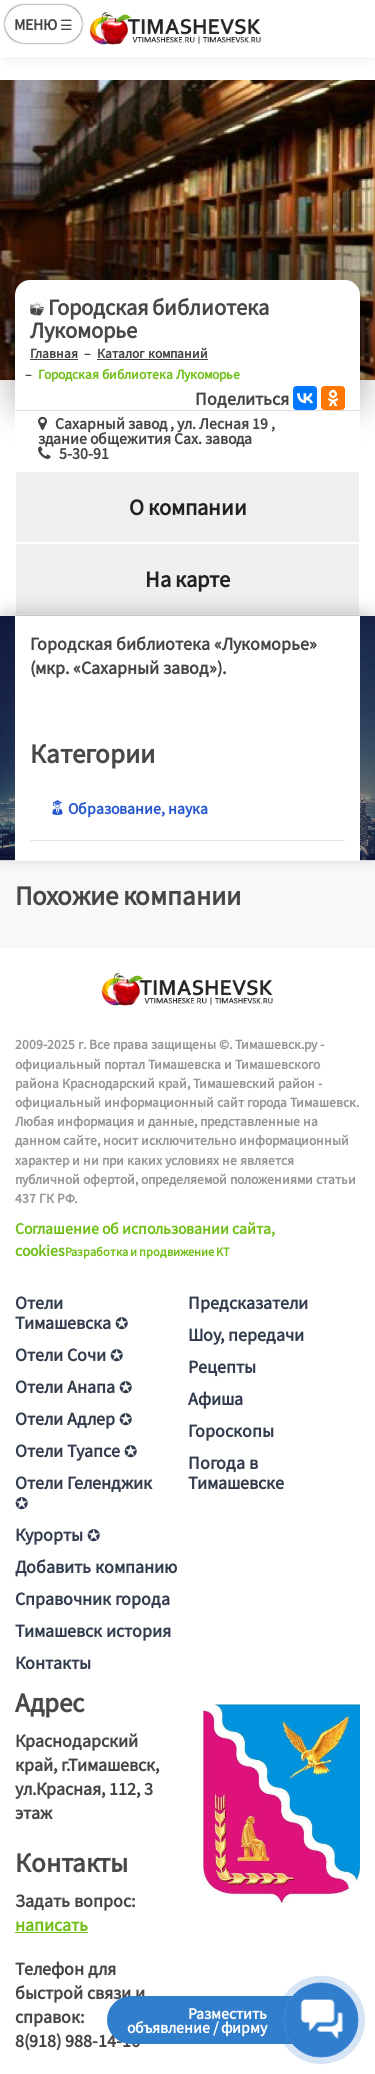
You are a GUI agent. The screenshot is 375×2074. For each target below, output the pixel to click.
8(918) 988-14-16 (77, 2040)
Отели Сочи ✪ (69, 1354)
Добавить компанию (96, 1566)
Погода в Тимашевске (236, 1472)
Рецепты (222, 1366)
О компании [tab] (188, 506)
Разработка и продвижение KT (147, 1251)
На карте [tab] (187, 578)
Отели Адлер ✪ (73, 1418)
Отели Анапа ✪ (73, 1386)
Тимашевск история (93, 1630)
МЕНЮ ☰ (43, 24)
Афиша (215, 1398)
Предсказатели (248, 1302)
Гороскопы (231, 1430)
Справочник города (92, 1598)
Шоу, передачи (246, 1334)
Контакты (53, 1662)
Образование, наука (129, 808)
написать (51, 1924)
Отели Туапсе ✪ (76, 1450)
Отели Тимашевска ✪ (71, 1312)
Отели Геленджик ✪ (83, 1492)
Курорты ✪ (57, 1534)
